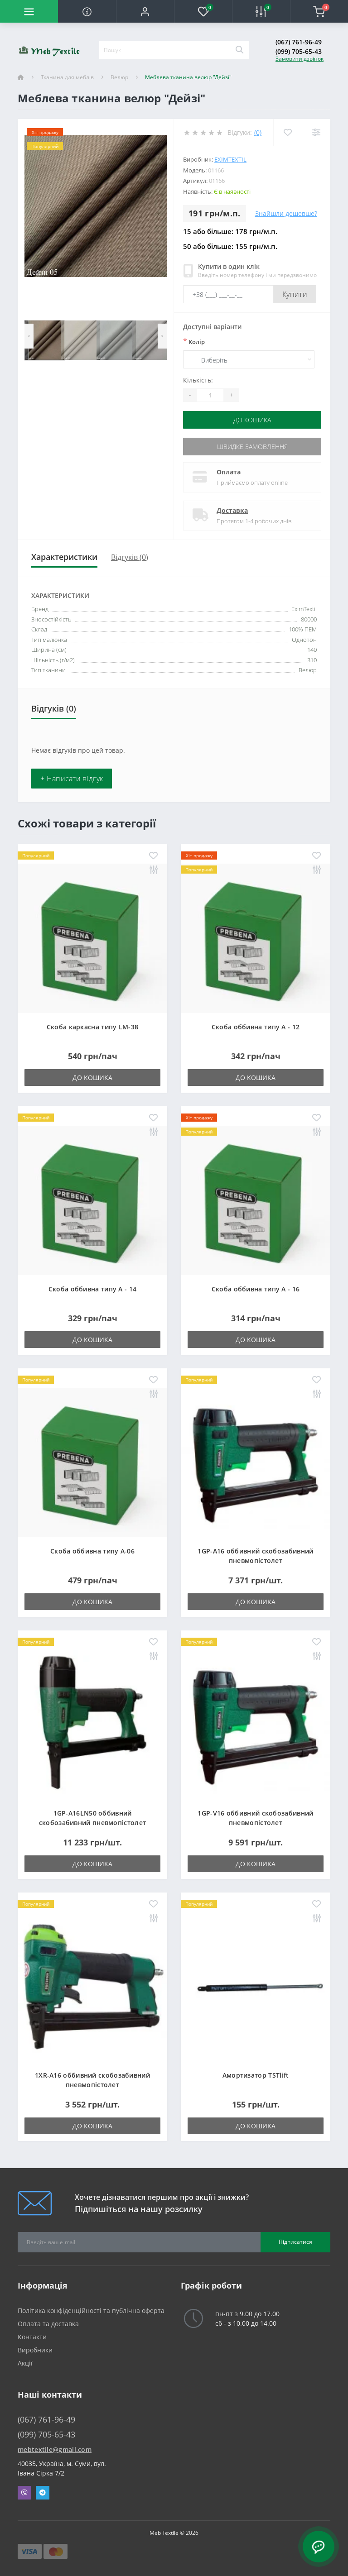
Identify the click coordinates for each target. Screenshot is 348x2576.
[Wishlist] (287, 132)
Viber (24, 2493)
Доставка (232, 510)
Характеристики (64, 556)
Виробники (35, 2350)
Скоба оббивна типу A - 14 (92, 1289)
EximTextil (230, 159)
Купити (294, 294)
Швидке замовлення (252, 446)
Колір (194, 341)
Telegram (42, 2493)
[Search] (239, 50)
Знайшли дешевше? (286, 213)
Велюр (119, 77)
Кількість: (198, 380)
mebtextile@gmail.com (55, 2449)
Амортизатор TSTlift (255, 2075)
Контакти (32, 2336)
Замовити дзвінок (300, 58)
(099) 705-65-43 (299, 51)
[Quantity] (210, 395)
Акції (25, 2363)
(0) (257, 132)
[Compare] (316, 132)
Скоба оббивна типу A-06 (92, 1551)
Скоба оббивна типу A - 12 (256, 1027)
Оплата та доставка (48, 2323)
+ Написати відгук (71, 779)
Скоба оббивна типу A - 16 (256, 1289)
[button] (145, 11)
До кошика (252, 420)
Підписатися (295, 2242)
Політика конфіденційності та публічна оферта (91, 2310)
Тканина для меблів (67, 77)
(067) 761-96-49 (299, 42)
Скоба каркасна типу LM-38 (93, 1027)
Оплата (229, 472)
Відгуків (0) (129, 557)
